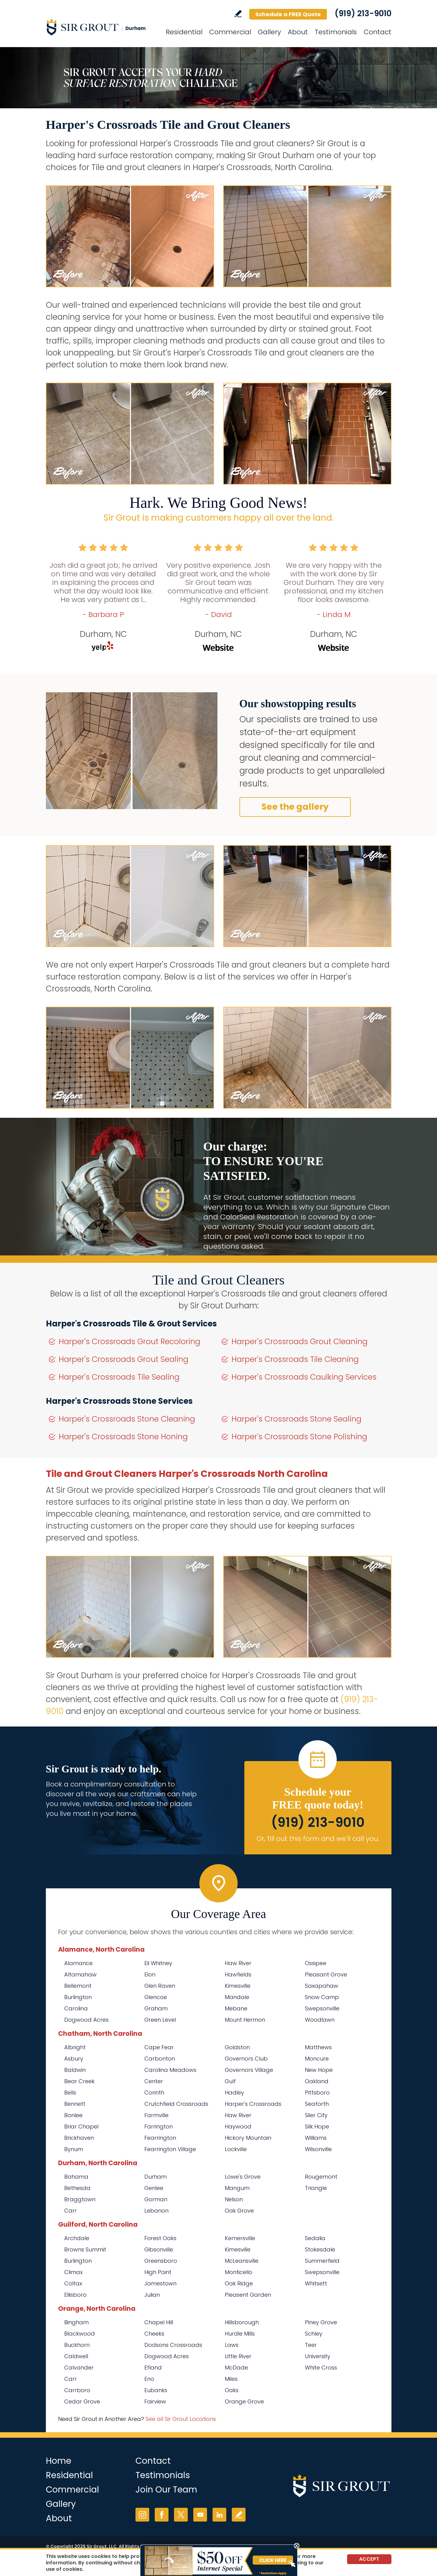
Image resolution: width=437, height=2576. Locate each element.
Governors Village (249, 2070)
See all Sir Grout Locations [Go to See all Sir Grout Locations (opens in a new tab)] (181, 2419)
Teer (311, 2345)
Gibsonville (158, 2249)
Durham (156, 2176)
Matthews (318, 2047)
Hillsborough (242, 2322)
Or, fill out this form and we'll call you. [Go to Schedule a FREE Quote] (318, 1838)
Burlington (78, 1997)
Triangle (316, 2188)
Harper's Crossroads (253, 2104)
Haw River (238, 1963)
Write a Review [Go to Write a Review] (238, 13)
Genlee (153, 2188)
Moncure (317, 2058)
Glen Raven (159, 1986)
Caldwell (76, 2356)
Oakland (316, 2081)
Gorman (155, 2199)
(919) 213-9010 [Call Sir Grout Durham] (363, 13)
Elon (149, 1974)
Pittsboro (317, 2092)
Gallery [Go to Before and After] (269, 32)
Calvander (79, 2367)
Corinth (154, 2092)
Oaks (232, 2390)
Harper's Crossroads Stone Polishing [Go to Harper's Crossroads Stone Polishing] (299, 1436)
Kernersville (240, 2238)
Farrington (158, 2126)
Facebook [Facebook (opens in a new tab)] (162, 2515)
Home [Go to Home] (58, 2461)
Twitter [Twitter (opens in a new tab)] (181, 2515)
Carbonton (159, 2058)
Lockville (236, 2149)
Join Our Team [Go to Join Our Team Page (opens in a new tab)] (166, 2490)
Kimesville (237, 1986)
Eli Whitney (158, 1963)
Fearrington (160, 2138)
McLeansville (241, 2261)
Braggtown (79, 2199)
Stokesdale (320, 2249)
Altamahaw (80, 1974)
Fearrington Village (170, 2149)
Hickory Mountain (248, 2138)
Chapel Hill (158, 2322)
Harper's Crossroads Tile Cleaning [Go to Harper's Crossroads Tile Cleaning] (295, 1359)
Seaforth (317, 2104)
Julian (152, 2295)
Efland (153, 2367)
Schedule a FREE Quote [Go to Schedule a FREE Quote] (288, 14)
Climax (73, 2272)
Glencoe (155, 1997)
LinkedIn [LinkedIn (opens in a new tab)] (219, 2515)
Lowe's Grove (243, 2176)
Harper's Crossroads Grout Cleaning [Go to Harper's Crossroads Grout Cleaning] (299, 1341)
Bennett (74, 2104)
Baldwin (75, 2070)
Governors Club (246, 2058)
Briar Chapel (81, 2126)
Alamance (78, 1963)
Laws (232, 2345)
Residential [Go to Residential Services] (184, 32)
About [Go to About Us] (298, 32)
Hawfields (238, 1974)
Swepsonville (322, 2008)
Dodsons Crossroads (173, 2345)
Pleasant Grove (326, 1974)
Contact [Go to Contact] (377, 32)
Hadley (234, 2092)
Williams (316, 2138)
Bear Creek (79, 2081)
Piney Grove (321, 2322)
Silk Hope (317, 2126)
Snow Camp (322, 1997)
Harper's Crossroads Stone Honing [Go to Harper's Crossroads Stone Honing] (123, 1436)
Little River (238, 2356)
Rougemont (321, 2176)
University (317, 2356)
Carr (70, 2210)
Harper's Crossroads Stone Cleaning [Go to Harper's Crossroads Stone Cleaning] (127, 1419)
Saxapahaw (321, 1986)
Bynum (73, 2149)
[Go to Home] (101, 27)
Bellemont (77, 1986)
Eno (149, 2379)
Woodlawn (320, 2020)
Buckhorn (77, 2345)
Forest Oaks (160, 2238)
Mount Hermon (245, 2020)
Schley (313, 2333)
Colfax (73, 2283)
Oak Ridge (239, 2283)
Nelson (234, 2199)
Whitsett (316, 2283)
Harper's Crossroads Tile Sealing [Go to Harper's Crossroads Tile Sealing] (119, 1377)
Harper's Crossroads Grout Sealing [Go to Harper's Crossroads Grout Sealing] (123, 1359)
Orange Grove (244, 2401)
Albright (75, 2047)
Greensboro (160, 2261)
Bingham (76, 2322)
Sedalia (315, 2238)
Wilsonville (318, 2149)
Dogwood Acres (86, 2020)
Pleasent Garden (248, 2295)
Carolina (76, 2008)
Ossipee (315, 1963)
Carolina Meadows (170, 2070)
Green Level (160, 2020)
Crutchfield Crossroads (176, 2104)
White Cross (321, 2367)
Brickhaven (79, 2138)
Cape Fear (159, 2047)
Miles (231, 2379)
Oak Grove (239, 2210)
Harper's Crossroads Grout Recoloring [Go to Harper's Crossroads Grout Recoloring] (129, 1341)
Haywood (238, 2126)
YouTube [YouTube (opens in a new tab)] (200, 2515)
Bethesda (77, 2188)
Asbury (73, 2058)
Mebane (236, 2008)
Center (153, 2081)
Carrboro (77, 2390)
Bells (70, 2092)
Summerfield (322, 2261)
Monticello (238, 2272)
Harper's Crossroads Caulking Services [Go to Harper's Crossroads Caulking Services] (303, 1377)
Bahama (76, 2176)
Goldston (237, 2047)
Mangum (237, 2188)
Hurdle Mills (240, 2333)
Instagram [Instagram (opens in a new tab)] (142, 2515)
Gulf (230, 2081)
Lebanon (156, 2210)
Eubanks (155, 2390)
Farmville (156, 2115)
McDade (236, 2367)
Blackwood (79, 2333)
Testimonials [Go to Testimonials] (336, 32)
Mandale (237, 1997)
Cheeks (154, 2333)
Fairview (155, 2401)
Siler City (316, 2115)
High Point (157, 2272)
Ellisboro (75, 2295)
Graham (156, 2008)
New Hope (319, 2070)
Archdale (76, 2238)
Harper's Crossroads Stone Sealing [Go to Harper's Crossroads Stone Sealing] (296, 1419)
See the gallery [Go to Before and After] (295, 807)
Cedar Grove (82, 2401)
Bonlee (73, 2115)
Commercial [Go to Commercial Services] (230, 32)
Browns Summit (85, 2249)
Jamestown (160, 2283)
